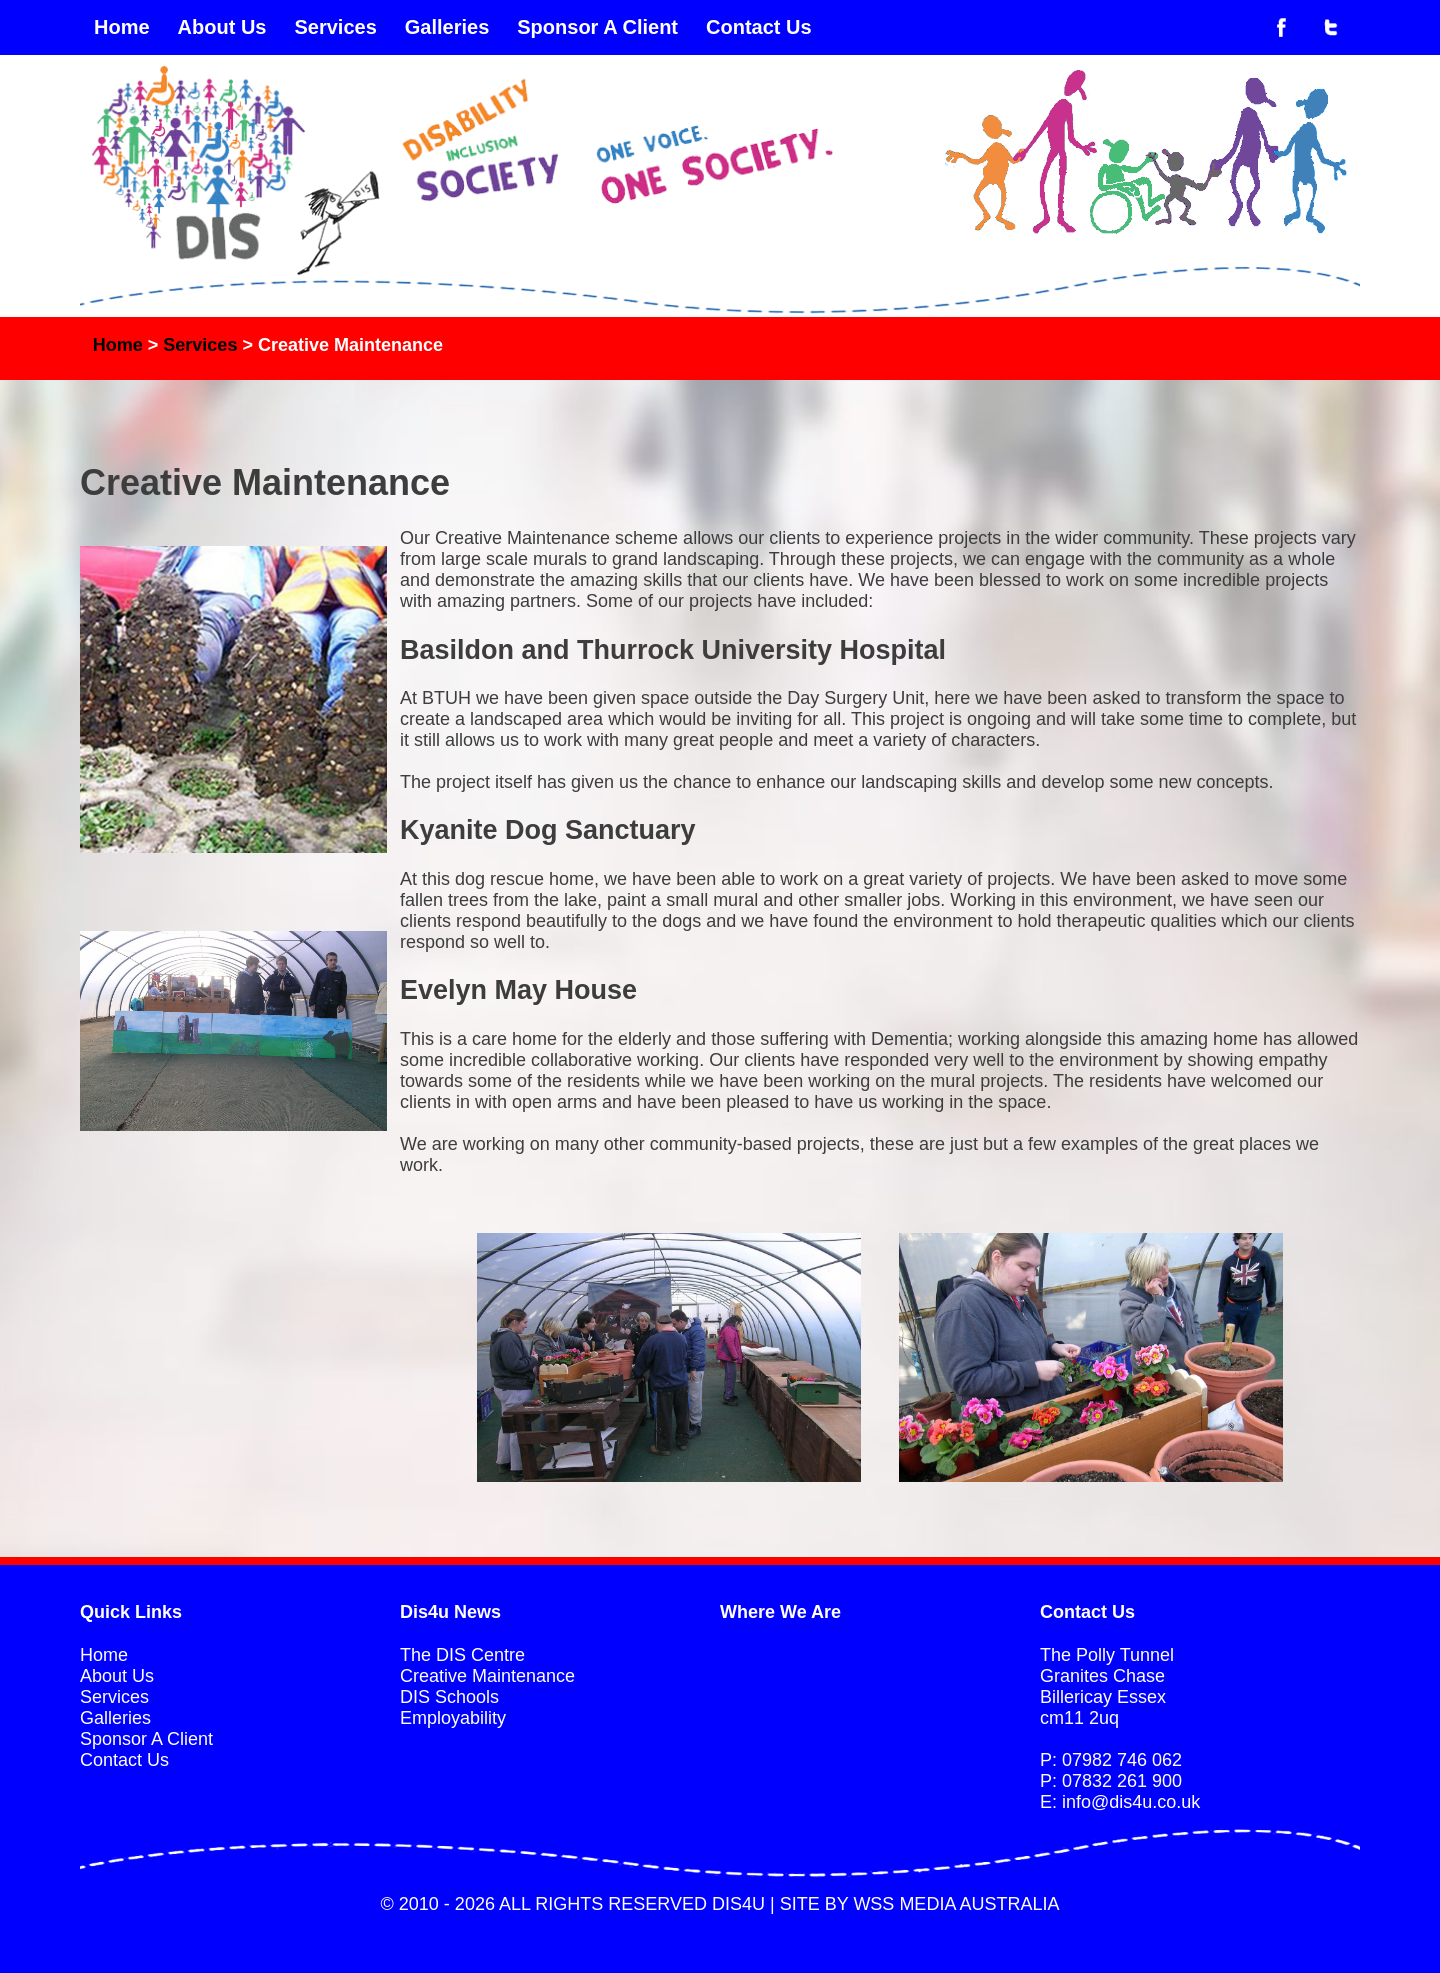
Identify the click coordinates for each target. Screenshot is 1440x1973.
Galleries (447, 27)
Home (122, 27)
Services (335, 27)
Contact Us (759, 27)
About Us (222, 27)
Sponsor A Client (597, 27)
